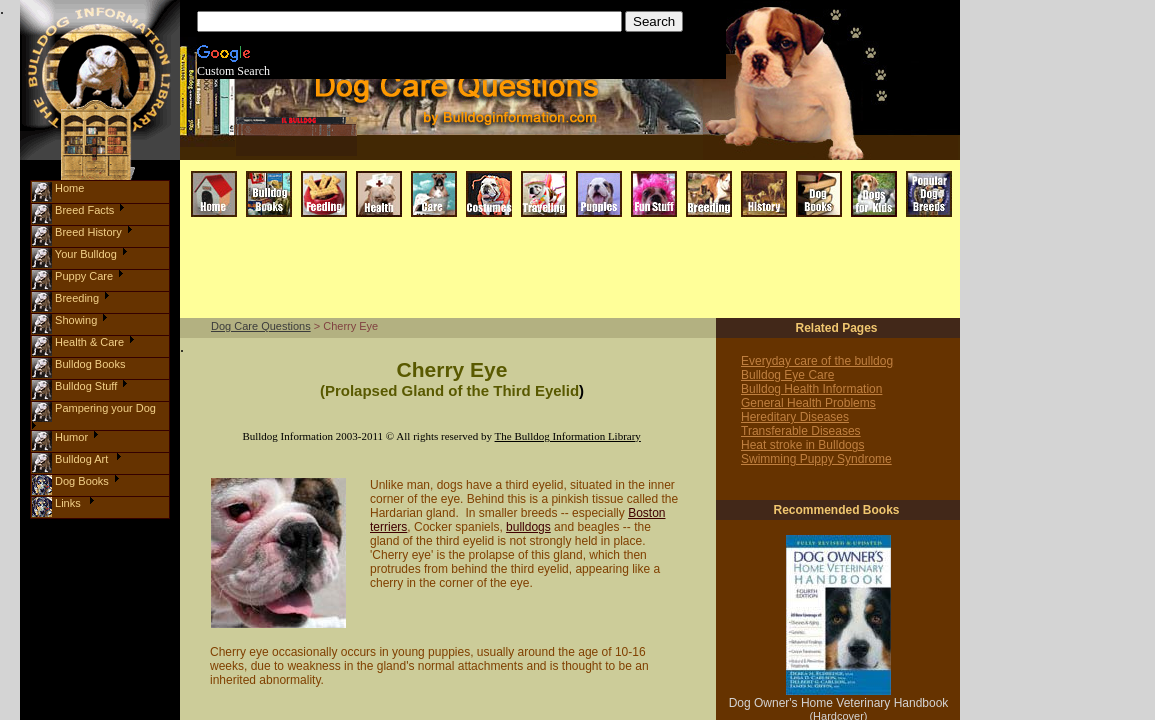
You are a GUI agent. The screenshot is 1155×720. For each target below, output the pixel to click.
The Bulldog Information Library (568, 436)
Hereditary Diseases (795, 417)
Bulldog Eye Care (787, 375)
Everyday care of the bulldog (817, 361)
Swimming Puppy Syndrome (816, 459)
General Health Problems (808, 403)
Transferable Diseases (801, 431)
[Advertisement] (558, 269)
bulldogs (528, 527)
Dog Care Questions (261, 326)
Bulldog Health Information (811, 389)
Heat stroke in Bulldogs (802, 445)
